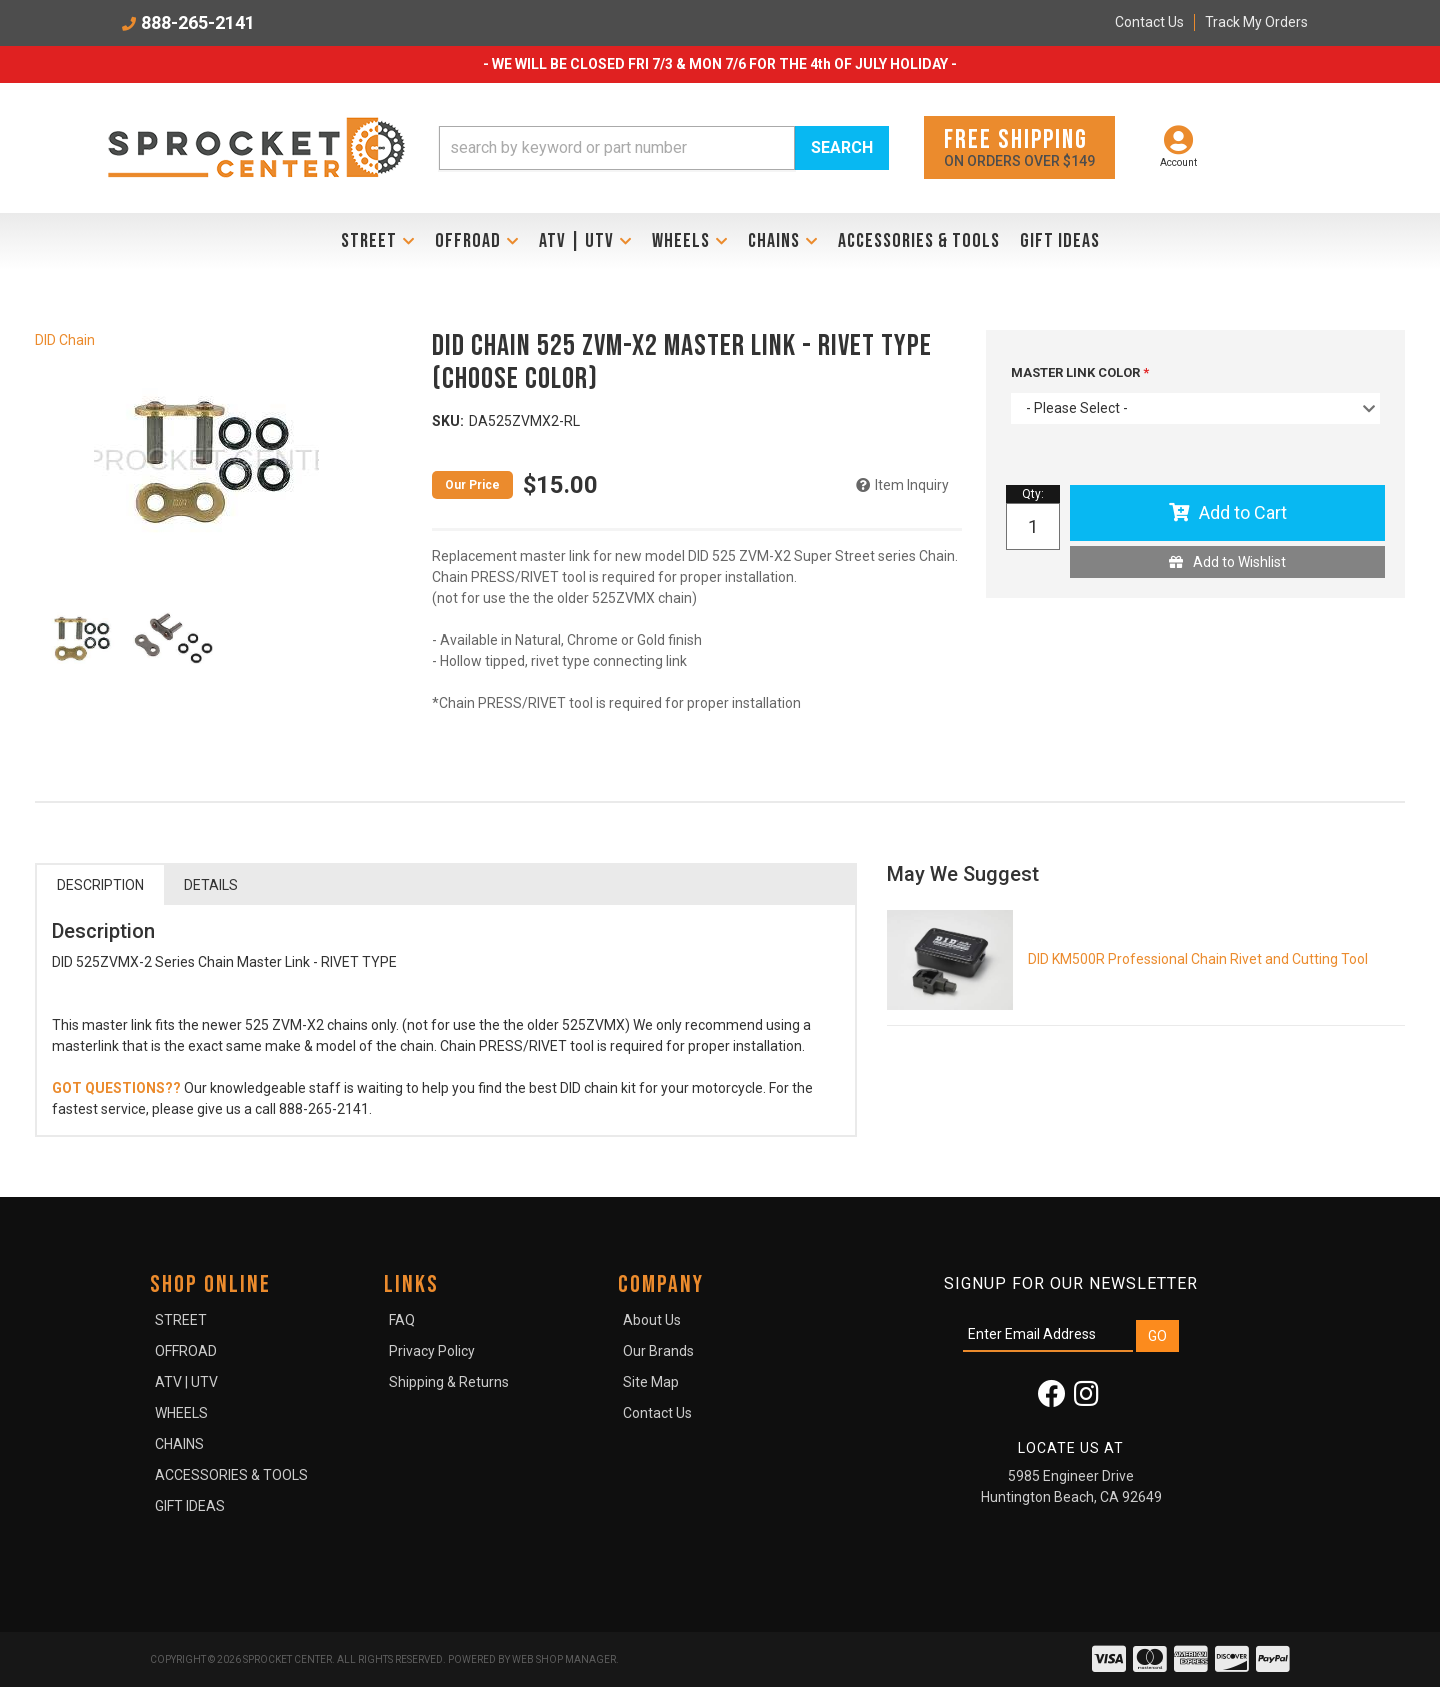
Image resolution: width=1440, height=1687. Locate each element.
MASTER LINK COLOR (1077, 372)
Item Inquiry (912, 485)
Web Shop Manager (564, 1659)
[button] (664, 148)
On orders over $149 (1019, 146)
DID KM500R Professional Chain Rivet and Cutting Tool (1198, 959)
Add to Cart (1243, 512)
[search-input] (617, 148)
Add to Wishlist (1239, 562)
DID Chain (65, 340)
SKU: (448, 421)
